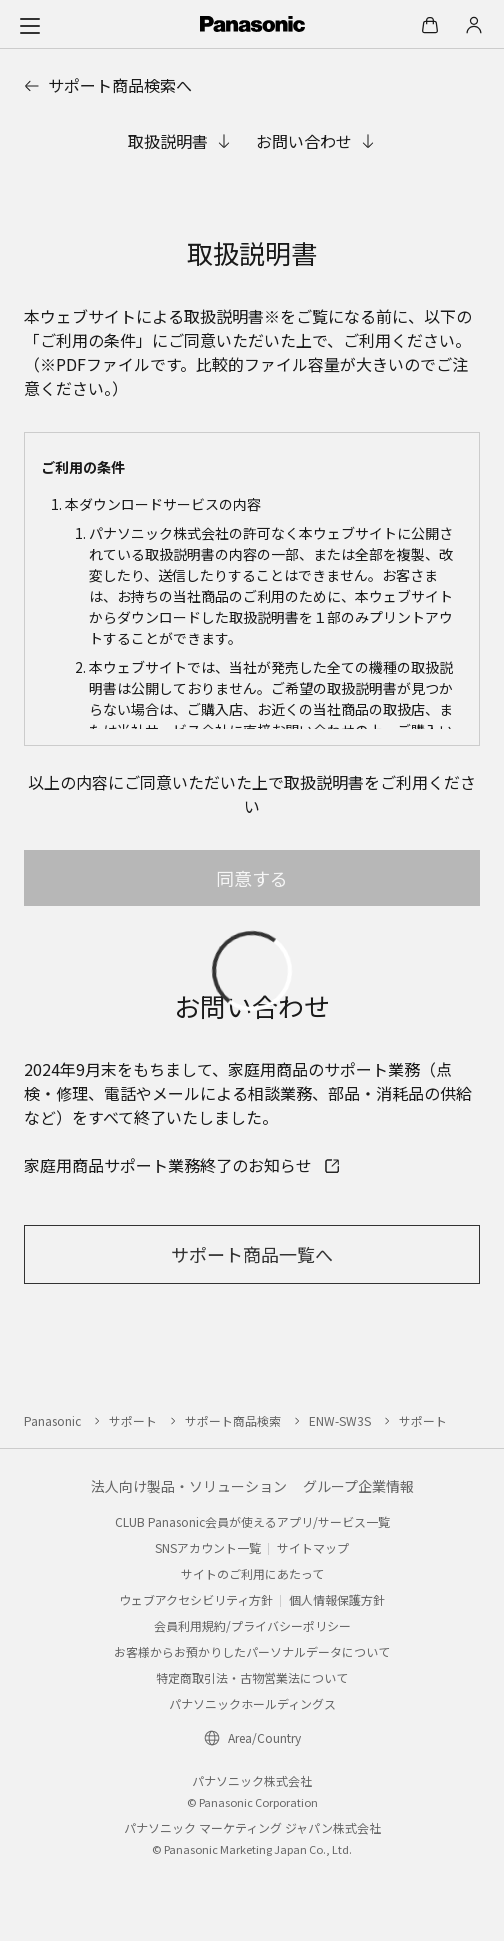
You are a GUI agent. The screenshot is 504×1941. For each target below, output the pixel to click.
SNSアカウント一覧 (208, 1547)
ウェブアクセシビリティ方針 (196, 1599)
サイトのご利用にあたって (252, 1573)
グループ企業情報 (358, 1486)
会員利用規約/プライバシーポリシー (252, 1625)
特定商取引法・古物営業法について (252, 1677)
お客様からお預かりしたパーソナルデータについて (252, 1651)
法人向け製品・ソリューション (189, 1486)
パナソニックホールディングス (252, 1703)
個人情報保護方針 (337, 1599)
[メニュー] (30, 25)
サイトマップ (313, 1547)
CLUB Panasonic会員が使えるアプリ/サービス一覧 (252, 1521)
